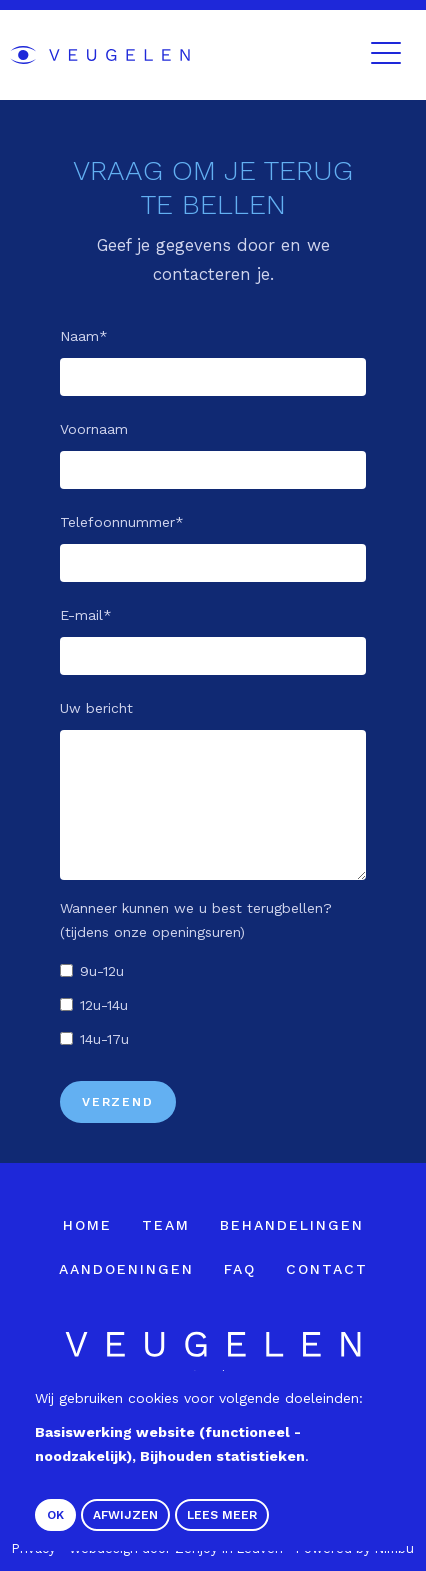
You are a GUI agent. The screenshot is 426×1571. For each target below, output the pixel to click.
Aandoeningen (126, 1269)
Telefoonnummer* (122, 522)
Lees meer (222, 1515)
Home (87, 1225)
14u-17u (104, 1039)
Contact (327, 1269)
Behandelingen (292, 1225)
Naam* (84, 336)
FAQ (240, 1269)
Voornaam (94, 429)
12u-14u (104, 1005)
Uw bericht (96, 708)
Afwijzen (125, 1515)
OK (55, 1515)
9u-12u (102, 971)
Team (166, 1225)
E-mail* (86, 615)
